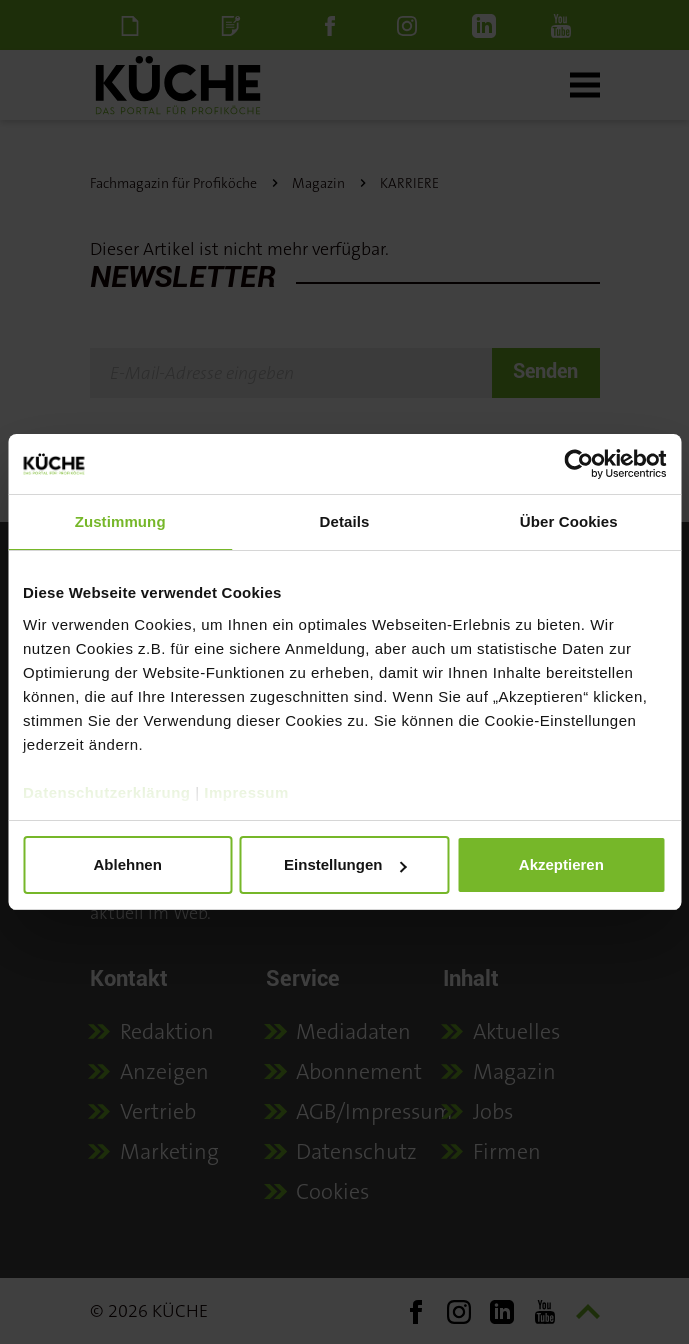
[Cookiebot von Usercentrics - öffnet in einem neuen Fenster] (578, 464)
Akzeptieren (561, 864)
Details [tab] (345, 521)
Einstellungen (345, 864)
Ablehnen (128, 864)
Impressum (246, 792)
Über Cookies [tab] (569, 521)
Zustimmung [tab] (120, 521)
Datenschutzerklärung (107, 792)
